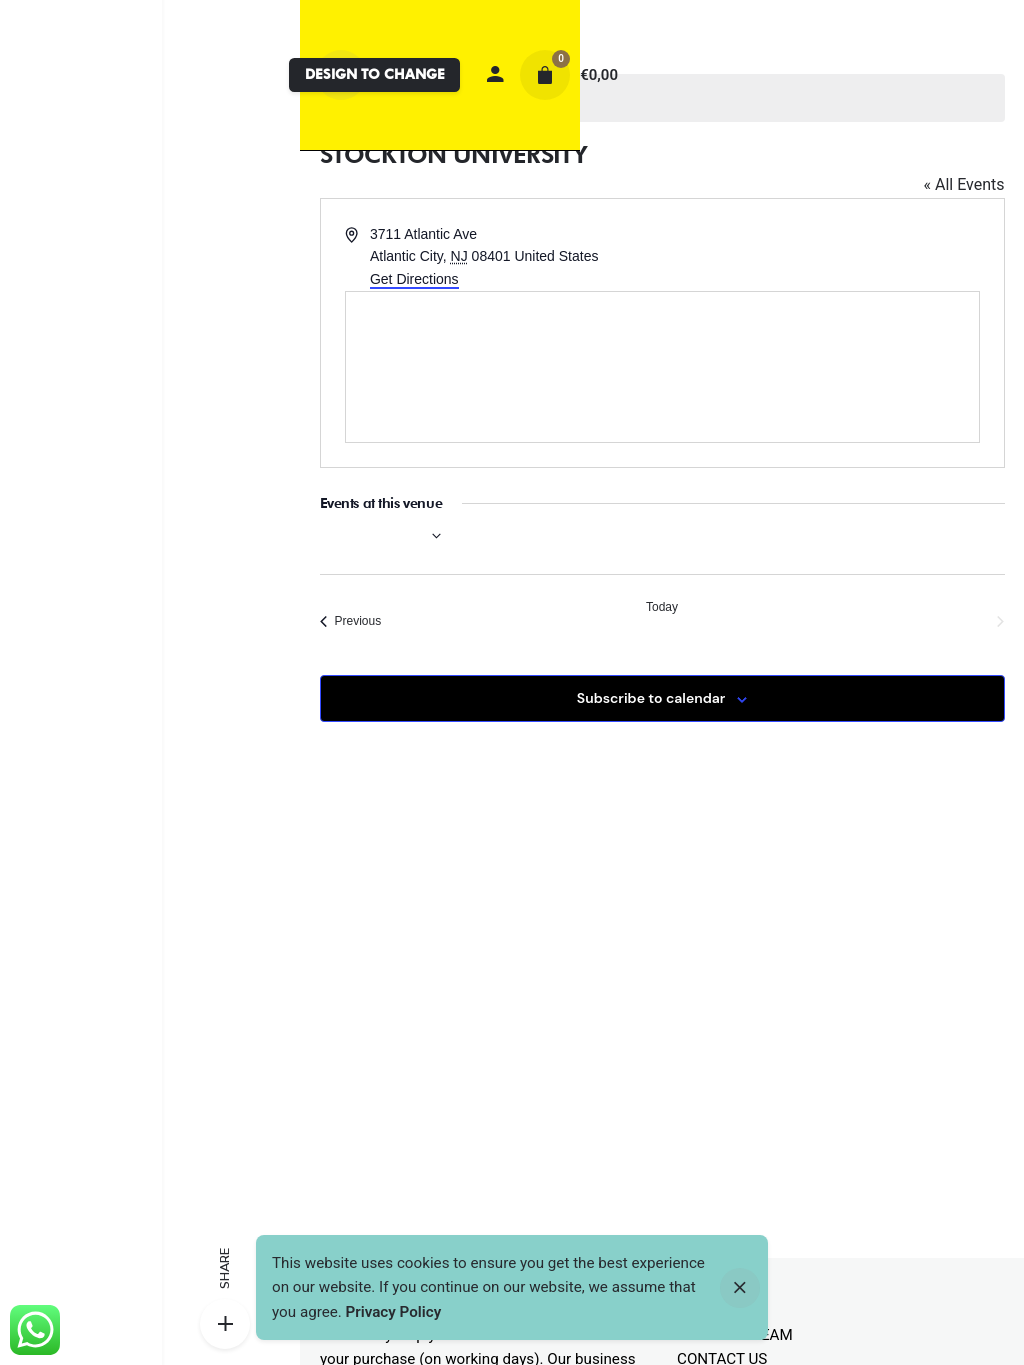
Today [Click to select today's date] (662, 607)
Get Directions (414, 279)
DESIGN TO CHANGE (375, 74)
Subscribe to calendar (651, 698)
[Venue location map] (662, 367)
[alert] (662, 98)
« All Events (963, 184)
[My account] (495, 75)
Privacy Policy (394, 1312)
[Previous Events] (351, 621)
